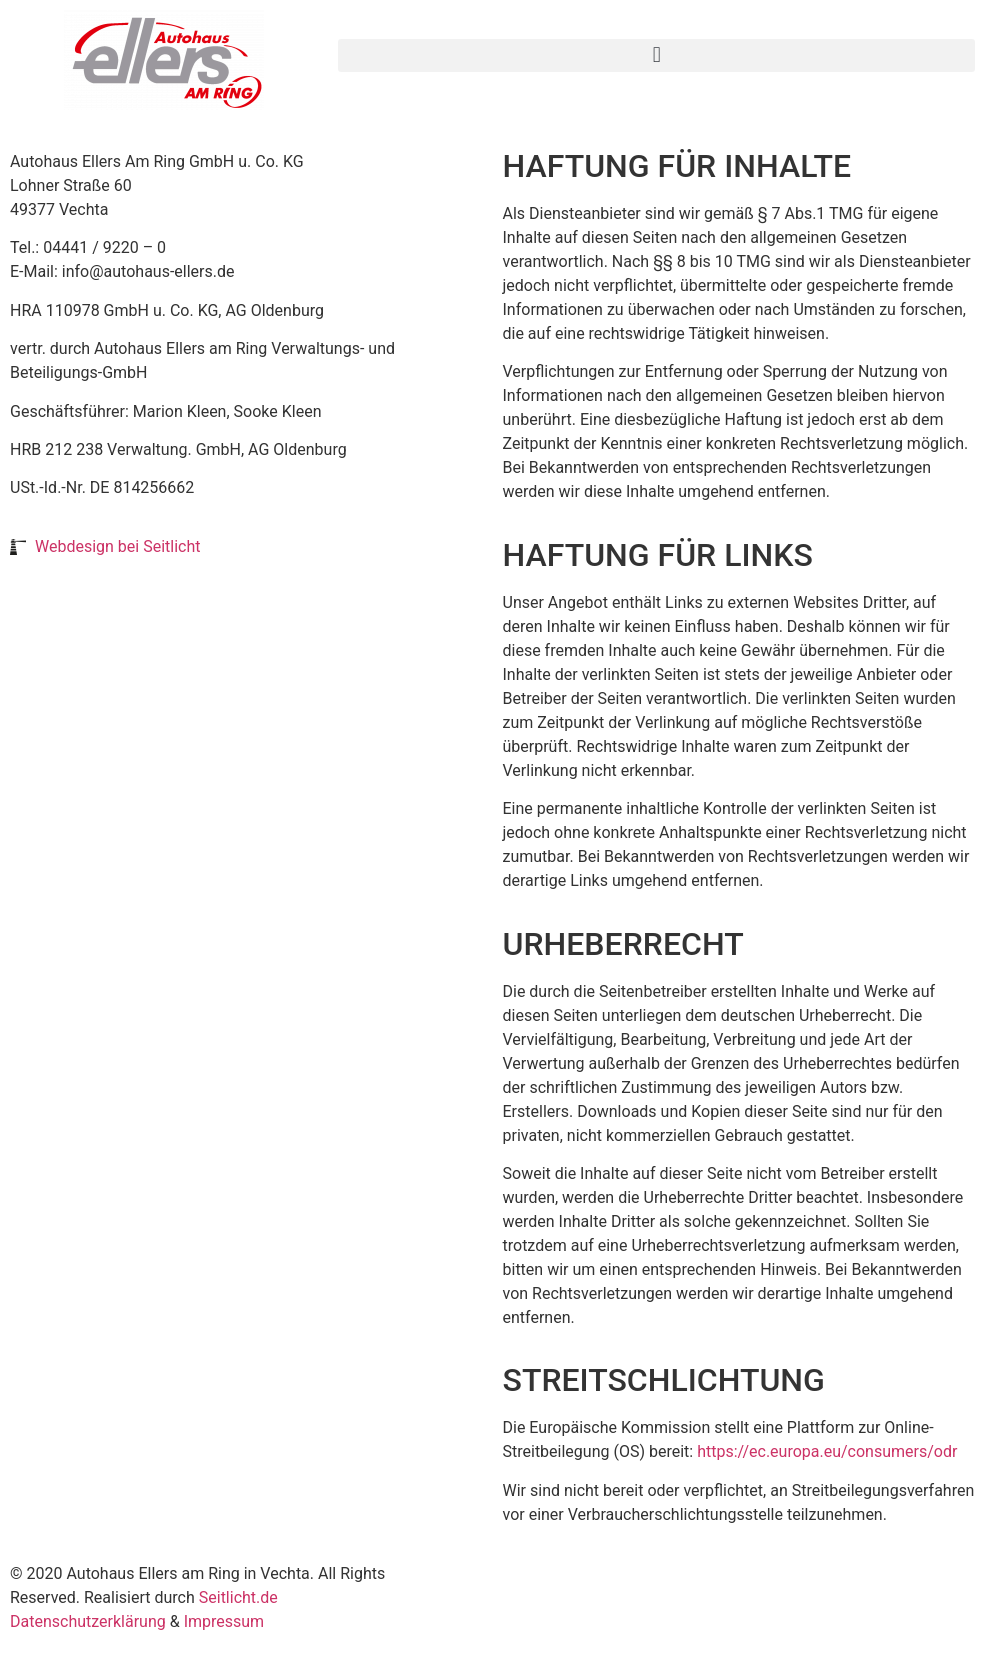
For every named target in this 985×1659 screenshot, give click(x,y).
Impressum (224, 1621)
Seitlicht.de (238, 1597)
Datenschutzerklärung (88, 1621)
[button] (656, 55)
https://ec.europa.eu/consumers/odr (827, 1451)
